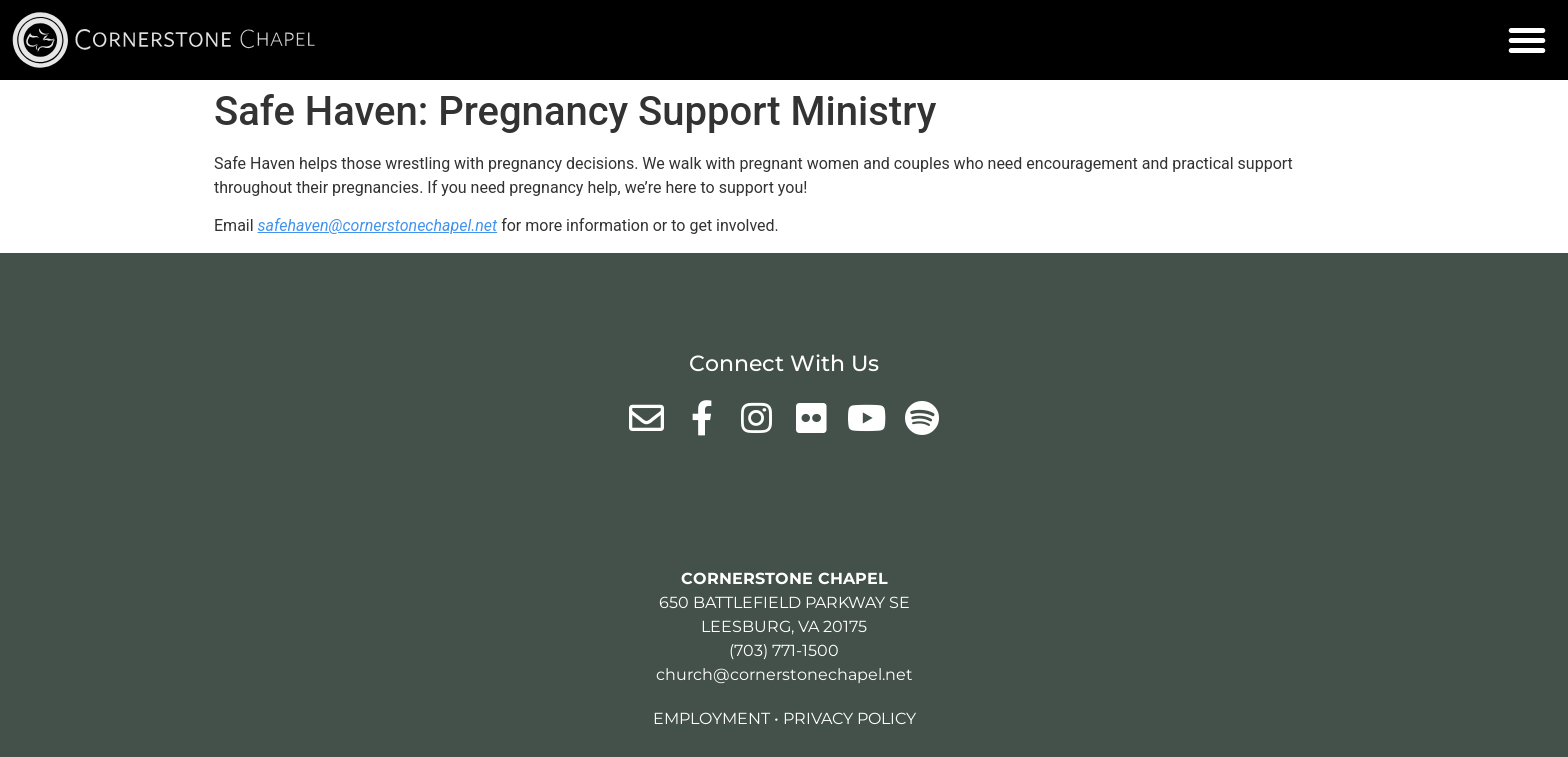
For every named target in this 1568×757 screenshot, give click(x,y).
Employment (711, 718)
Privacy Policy (849, 718)
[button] (1527, 40)
